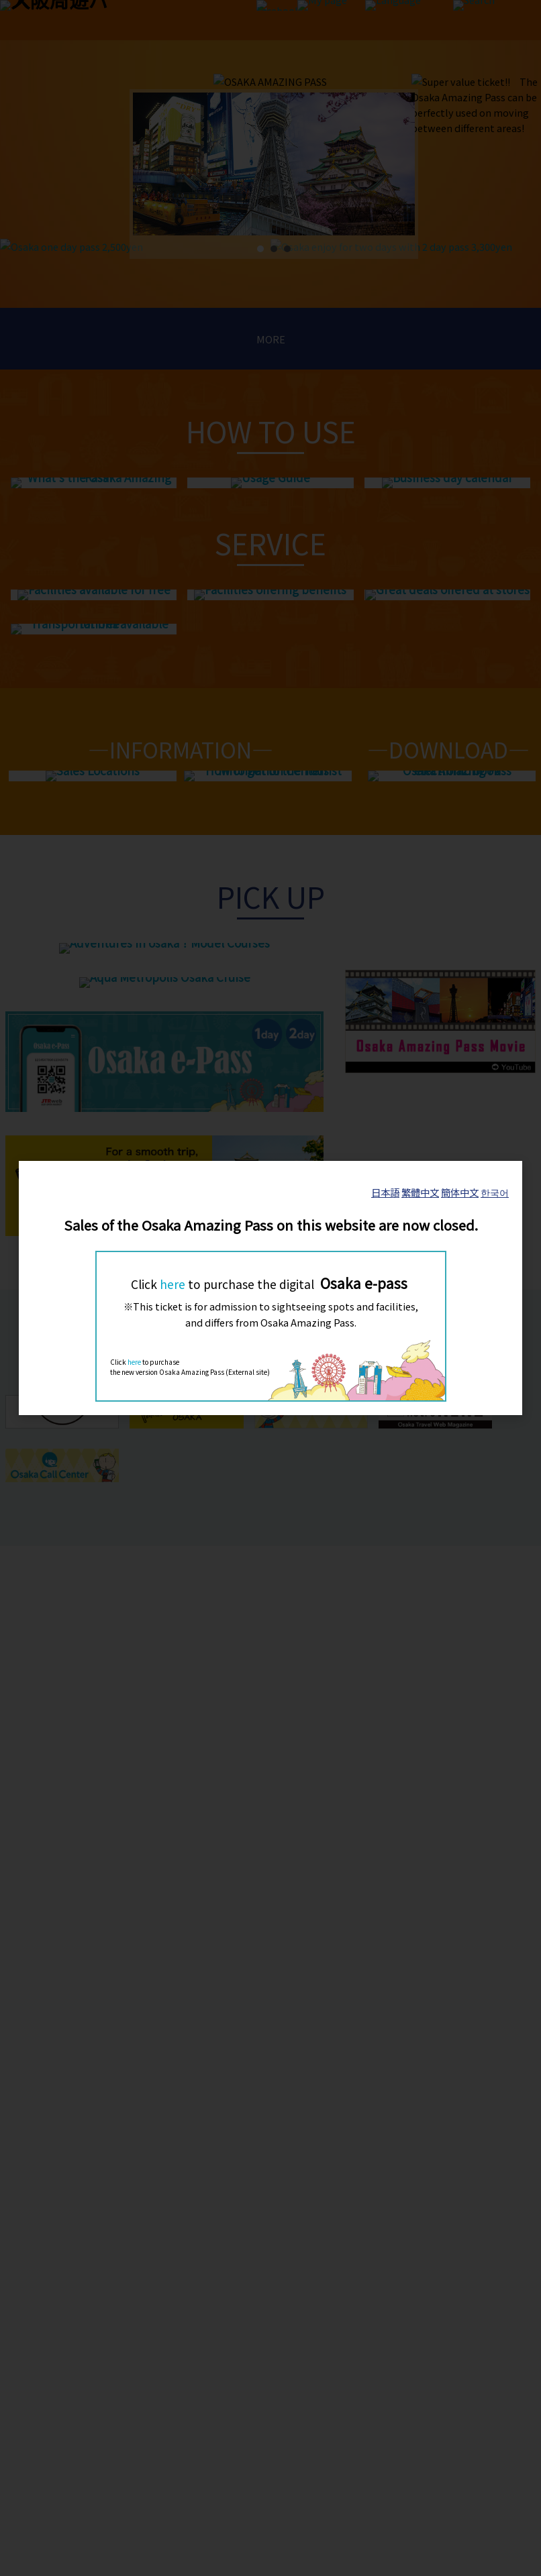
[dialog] (270, 1287)
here (172, 1284)
